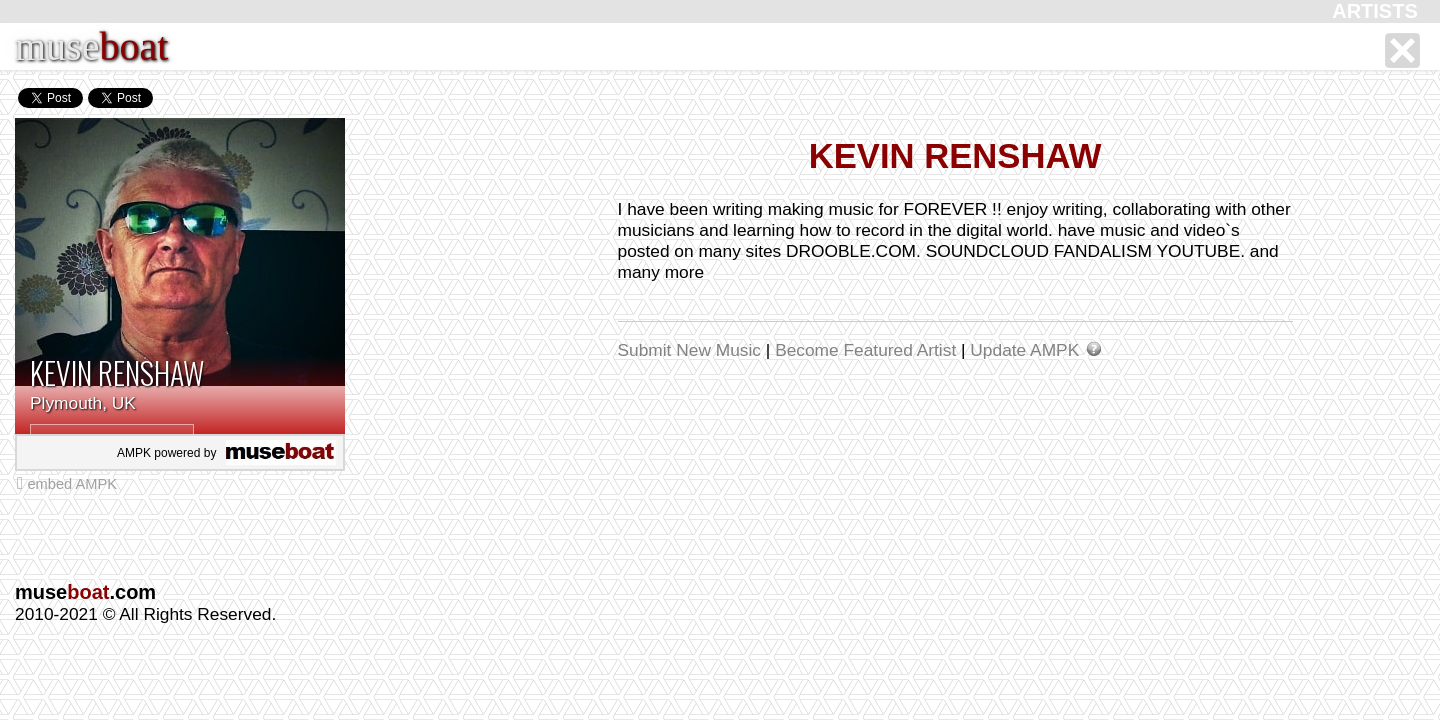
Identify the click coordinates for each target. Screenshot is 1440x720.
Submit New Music (692, 350)
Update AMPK (1027, 350)
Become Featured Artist (868, 350)
